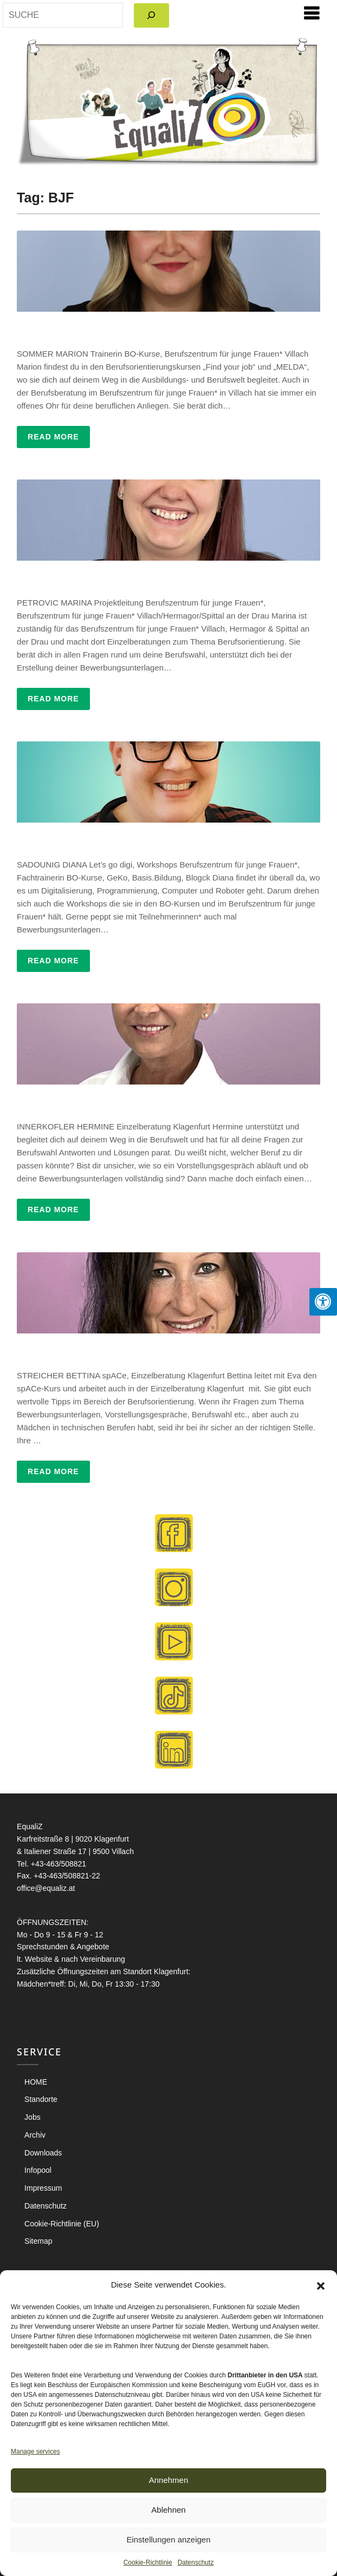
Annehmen (169, 2480)
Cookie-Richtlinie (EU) (61, 2223)
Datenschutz (196, 2562)
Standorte (40, 2099)
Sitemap (38, 2241)
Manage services (35, 2451)
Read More (53, 436)
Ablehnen (168, 2509)
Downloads (43, 2152)
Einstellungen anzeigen (168, 2539)
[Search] (151, 15)
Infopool (37, 2170)
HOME (35, 2082)
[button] (320, 2284)
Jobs (32, 2117)
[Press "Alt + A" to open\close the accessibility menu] (323, 1302)
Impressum (43, 2188)
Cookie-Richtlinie (148, 2562)
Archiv (35, 2135)
